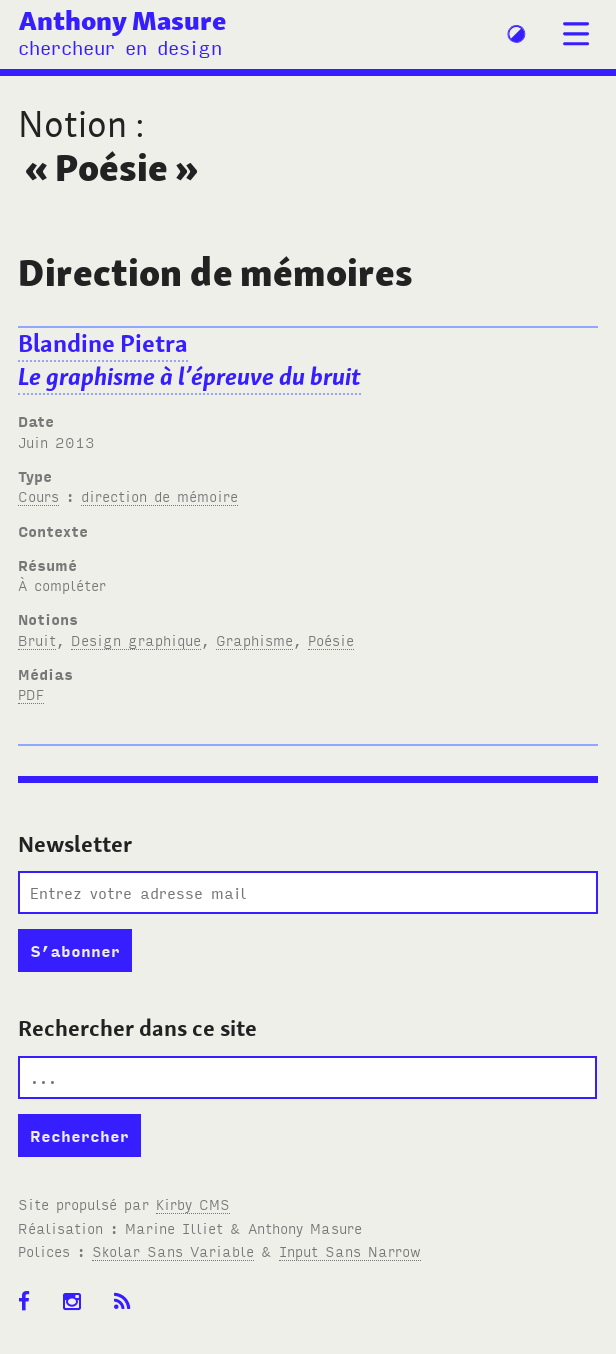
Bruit (37, 639)
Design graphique (136, 639)
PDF (31, 693)
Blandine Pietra (189, 360)
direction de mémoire (159, 495)
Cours (38, 495)
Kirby (193, 1203)
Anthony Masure (122, 20)
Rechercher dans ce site (137, 1028)
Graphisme (254, 639)
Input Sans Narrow (350, 1250)
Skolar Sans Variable (173, 1250)
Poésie (331, 639)
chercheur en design (120, 46)
